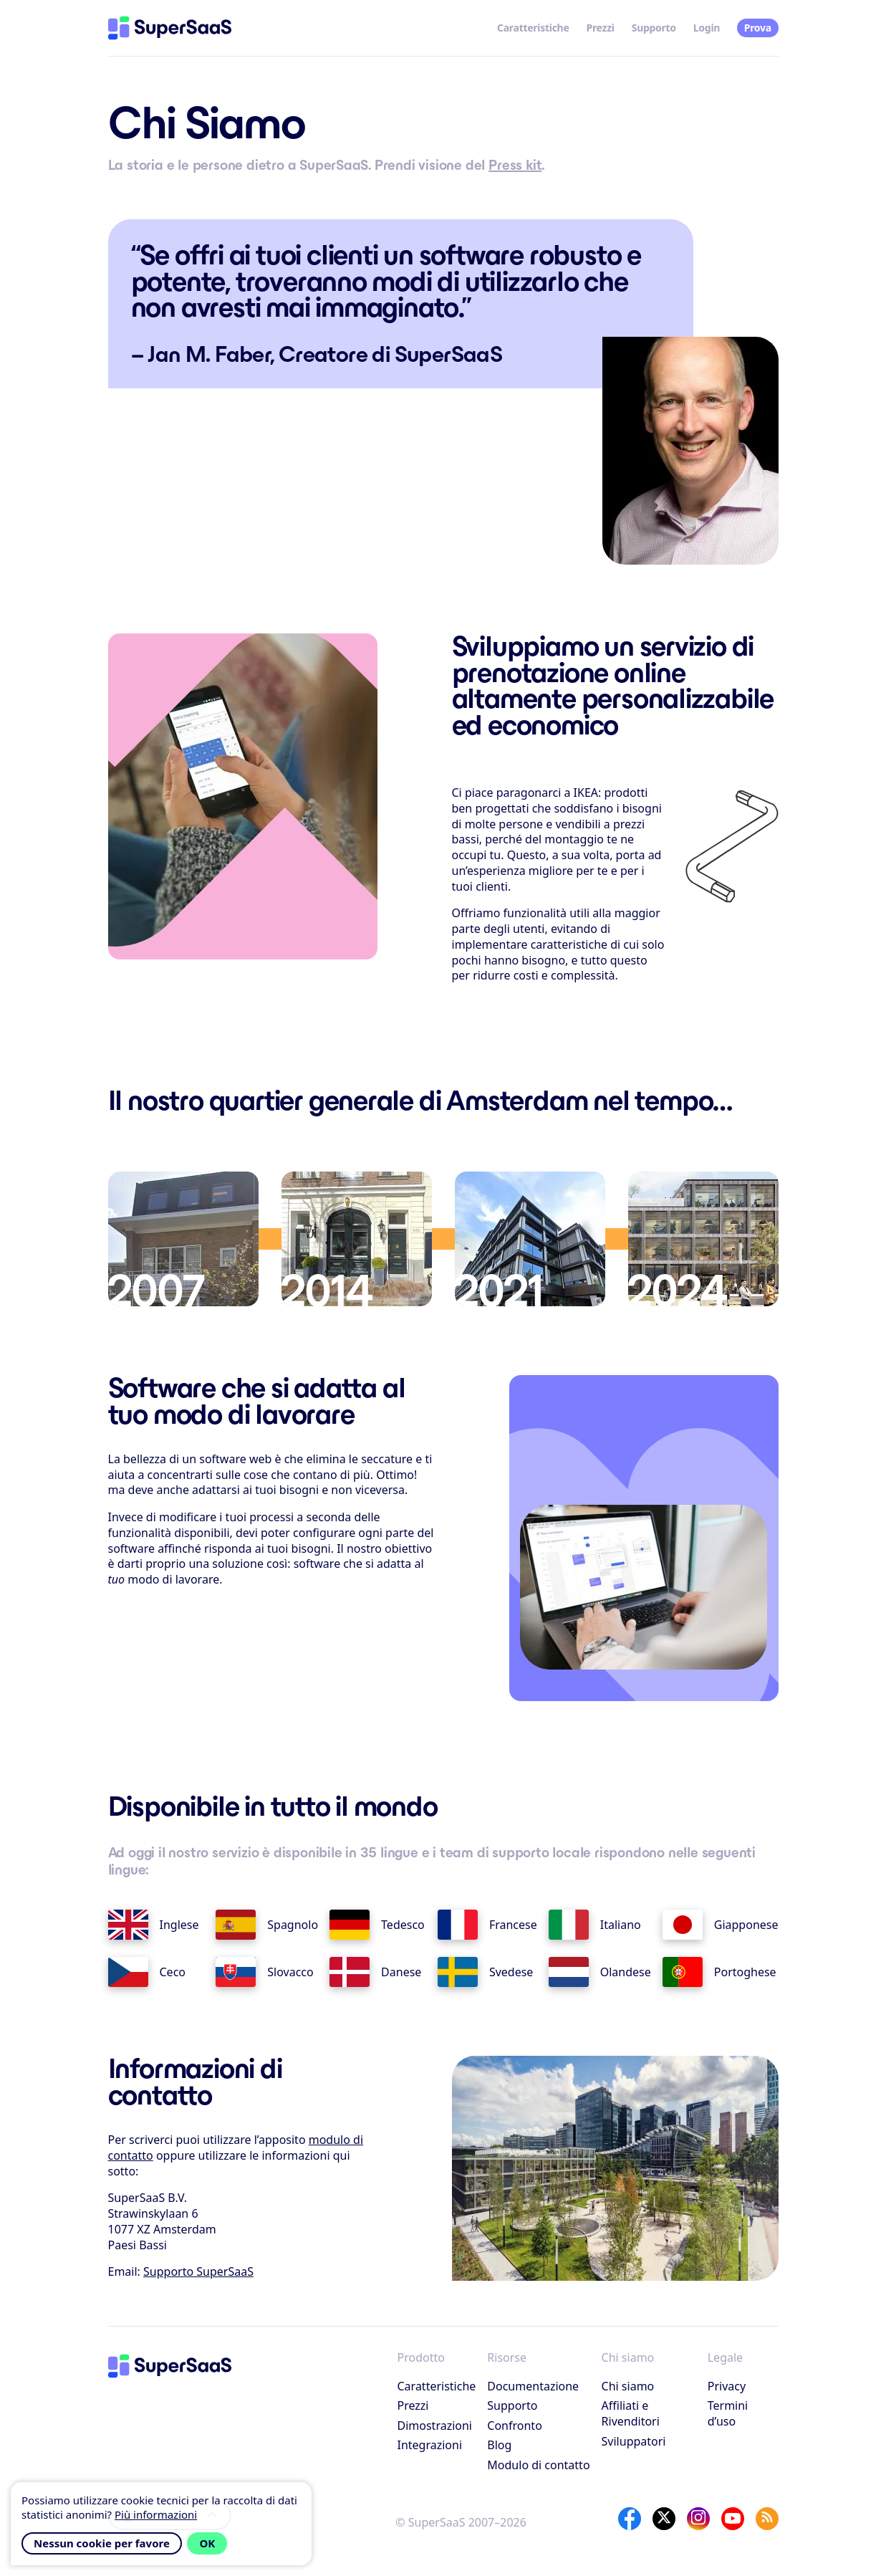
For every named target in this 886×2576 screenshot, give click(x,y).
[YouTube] (732, 2518)
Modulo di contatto (538, 2465)
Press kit (514, 165)
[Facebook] (629, 2518)
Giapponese (721, 1925)
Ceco (147, 1972)
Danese (375, 1972)
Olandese (600, 1972)
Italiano (595, 1925)
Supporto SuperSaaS (198, 2271)
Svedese (486, 1972)
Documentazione (533, 2386)
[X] (664, 2518)
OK (207, 2543)
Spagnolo (267, 1925)
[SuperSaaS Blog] (767, 2518)
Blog (499, 2445)
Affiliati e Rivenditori (631, 2413)
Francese (487, 1925)
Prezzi (601, 27)
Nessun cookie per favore (102, 2543)
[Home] (169, 28)
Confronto (514, 2425)
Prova (757, 27)
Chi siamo (628, 2386)
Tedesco (377, 1925)
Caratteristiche (533, 27)
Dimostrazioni (435, 2425)
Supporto (654, 27)
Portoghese (719, 1972)
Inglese (153, 1925)
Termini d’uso (728, 2413)
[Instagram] (698, 2518)
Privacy (727, 2386)
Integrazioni (430, 2445)
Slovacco (264, 1972)
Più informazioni (156, 2514)
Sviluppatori (634, 2441)
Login (706, 27)
